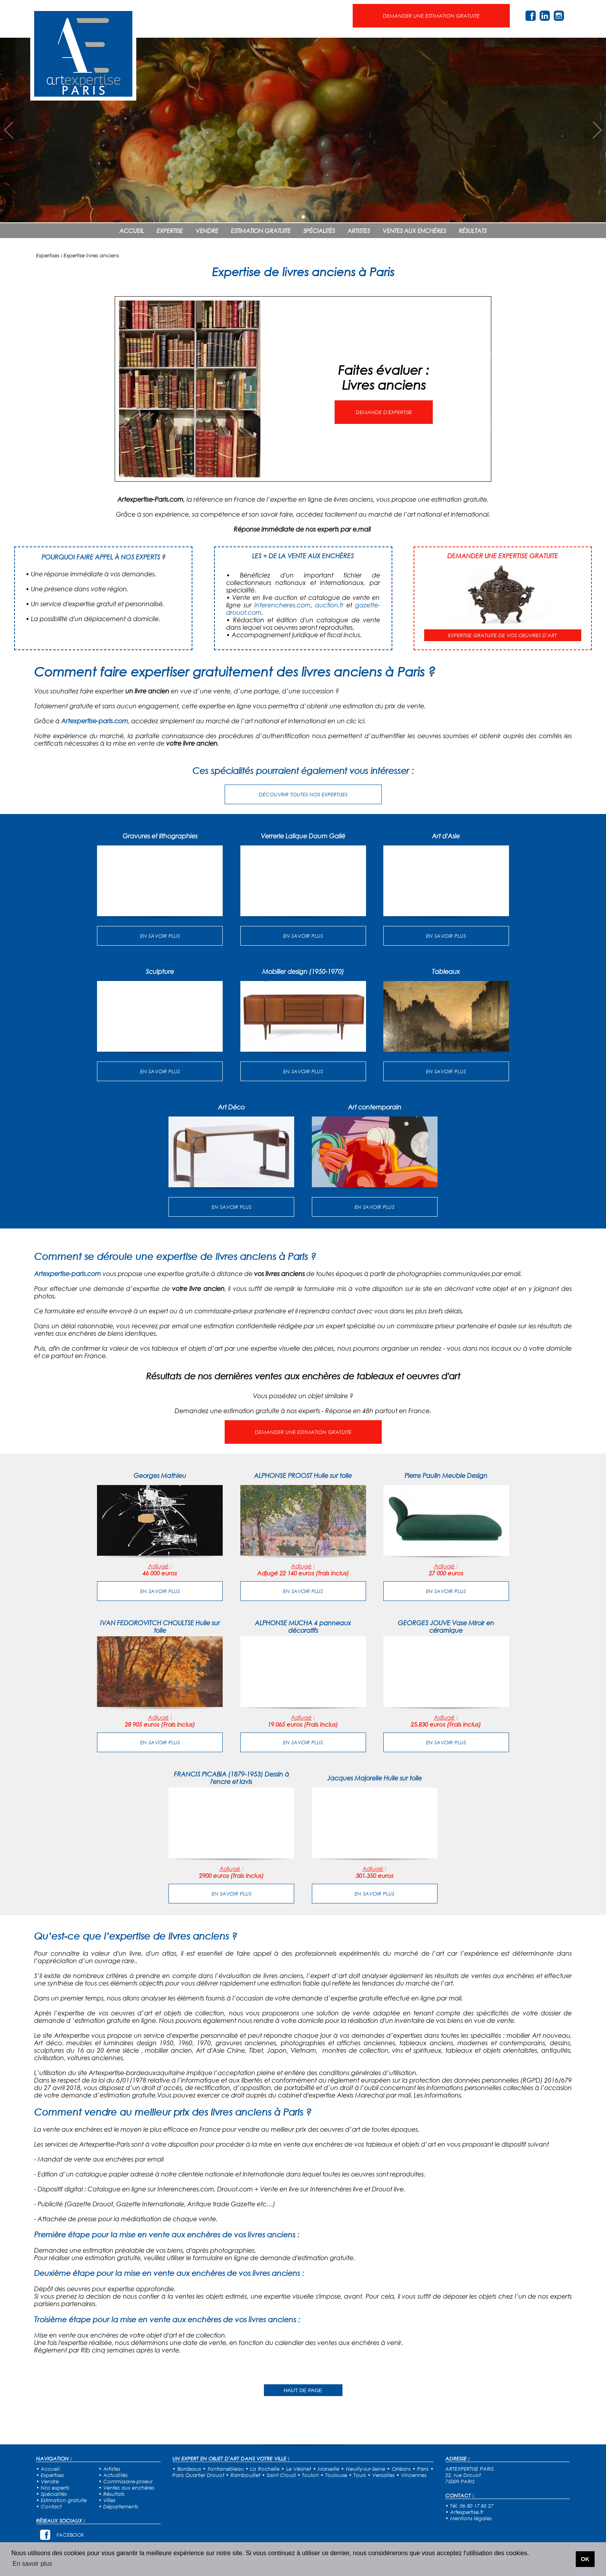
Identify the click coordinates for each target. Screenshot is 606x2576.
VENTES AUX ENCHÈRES (414, 230)
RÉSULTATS (473, 230)
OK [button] (585, 2559)
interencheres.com (282, 605)
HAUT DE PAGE (303, 2390)
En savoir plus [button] (32, 2563)
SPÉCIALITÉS (319, 230)
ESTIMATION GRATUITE (261, 230)
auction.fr (329, 605)
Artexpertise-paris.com (94, 720)
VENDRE (207, 230)
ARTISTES (359, 230)
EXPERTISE (170, 230)
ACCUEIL (131, 230)
